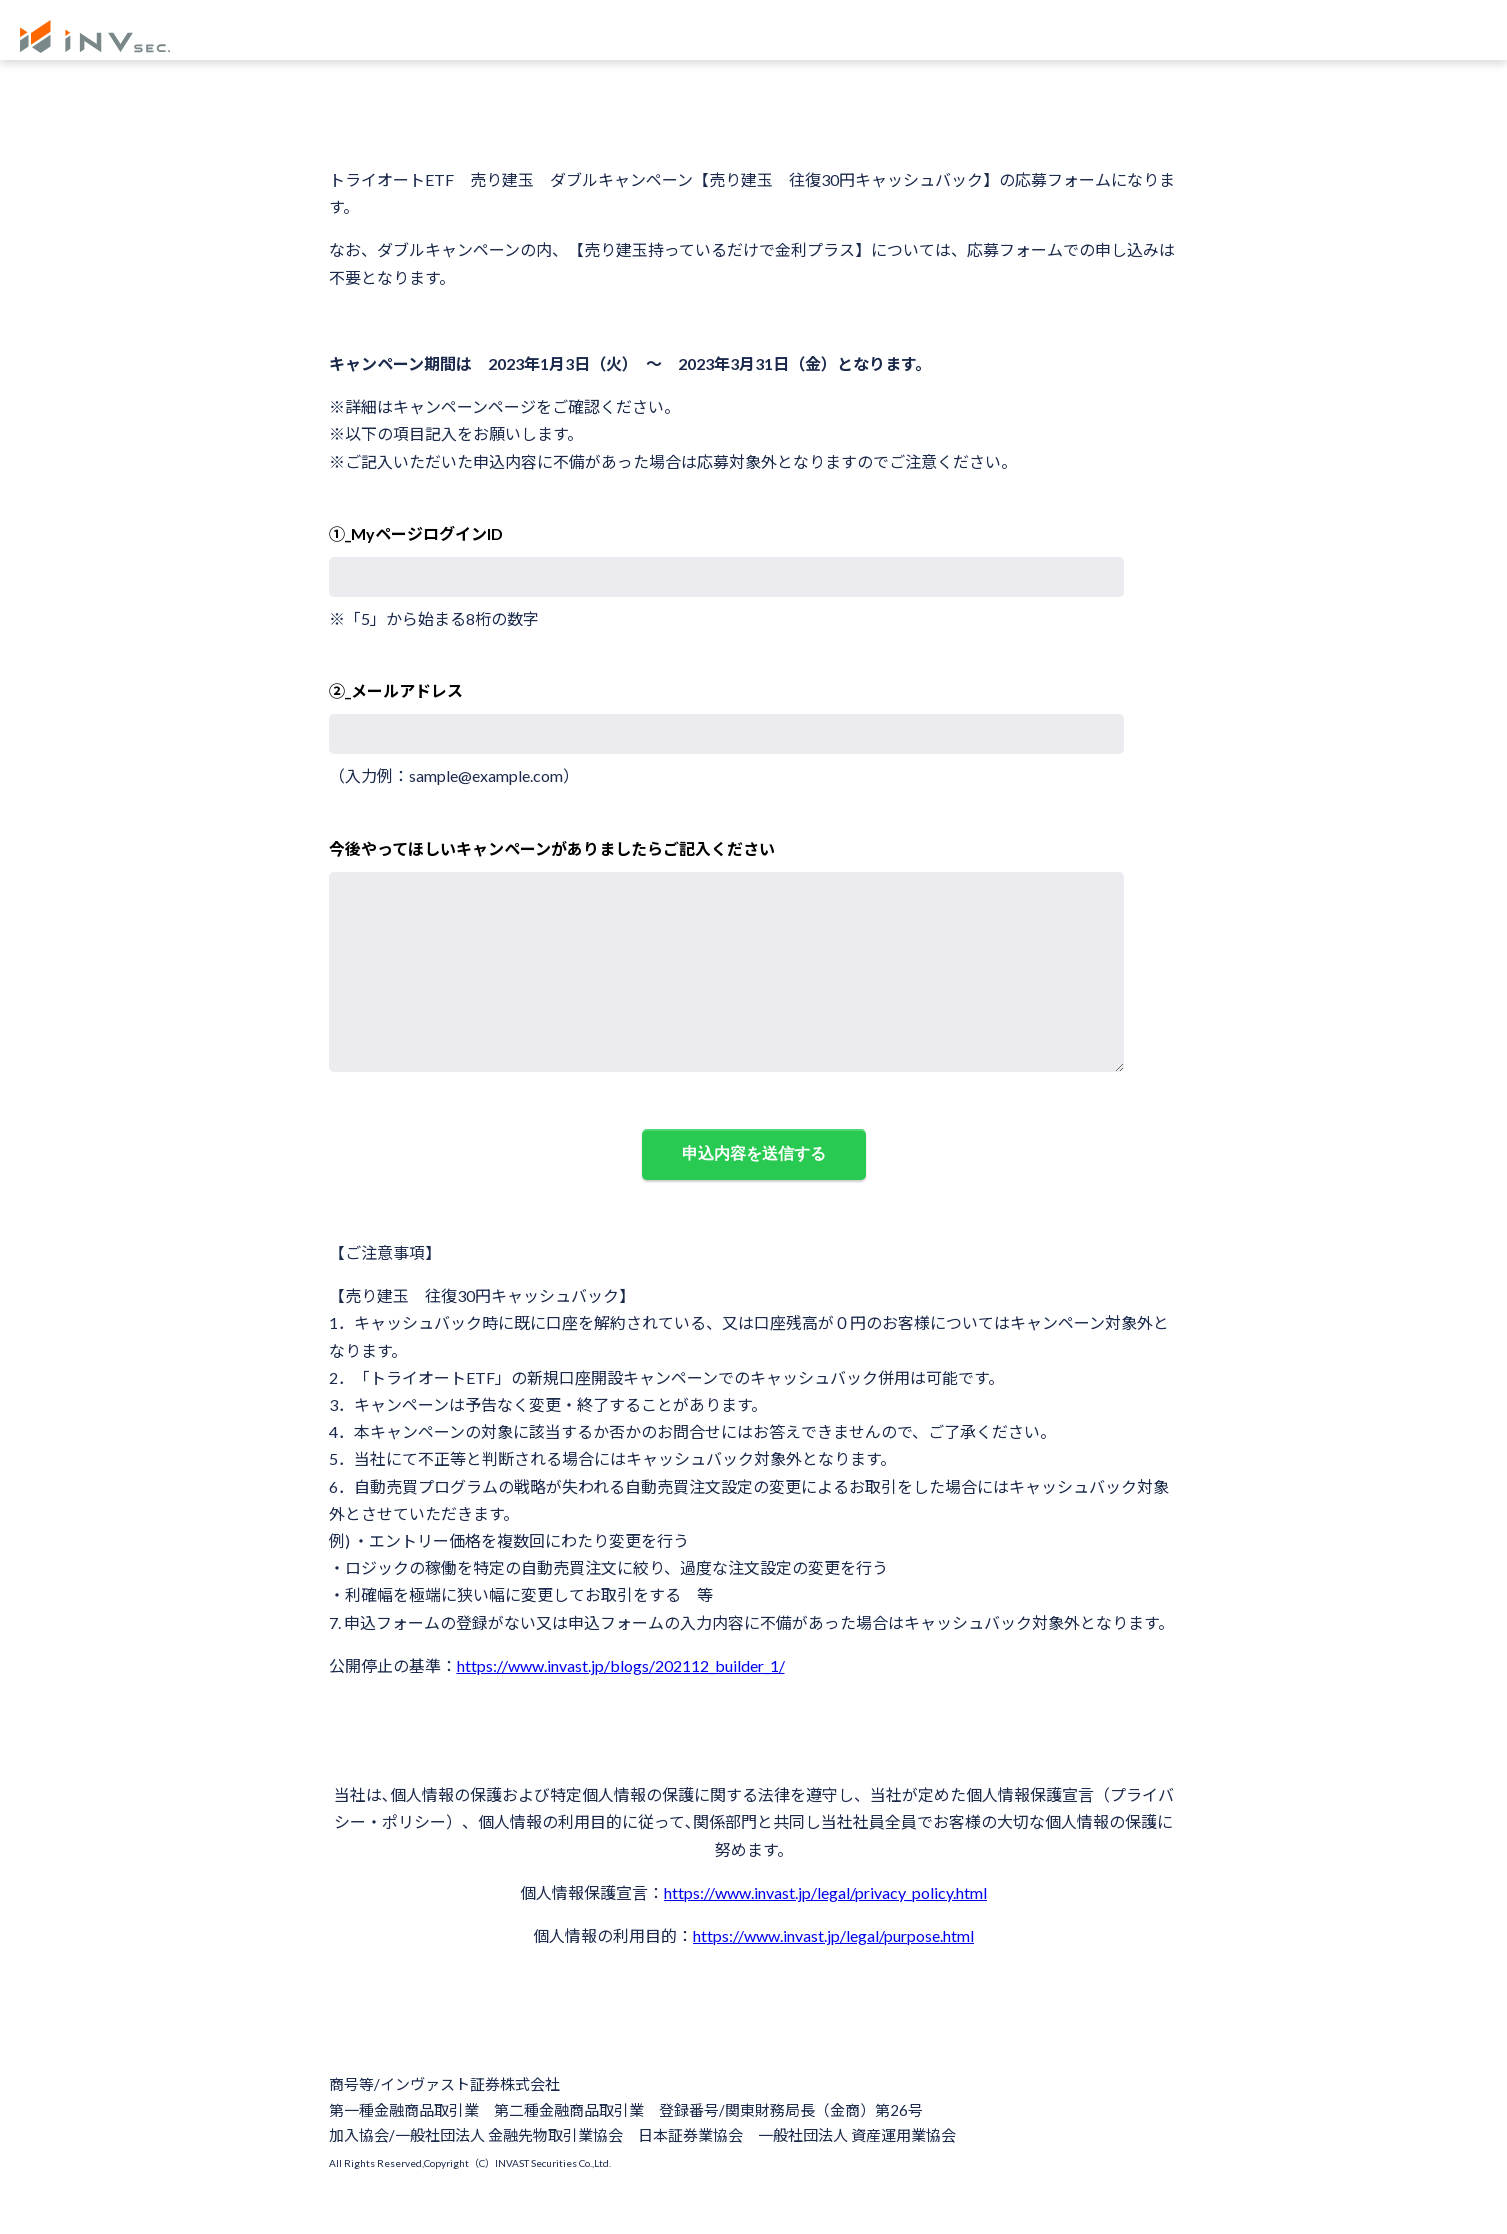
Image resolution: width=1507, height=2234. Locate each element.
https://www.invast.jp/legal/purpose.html (833, 1975)
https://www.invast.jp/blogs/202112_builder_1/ (621, 1705)
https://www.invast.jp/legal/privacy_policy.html (825, 1932)
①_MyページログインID (416, 533)
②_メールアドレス (396, 690)
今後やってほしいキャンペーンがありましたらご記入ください (552, 848)
